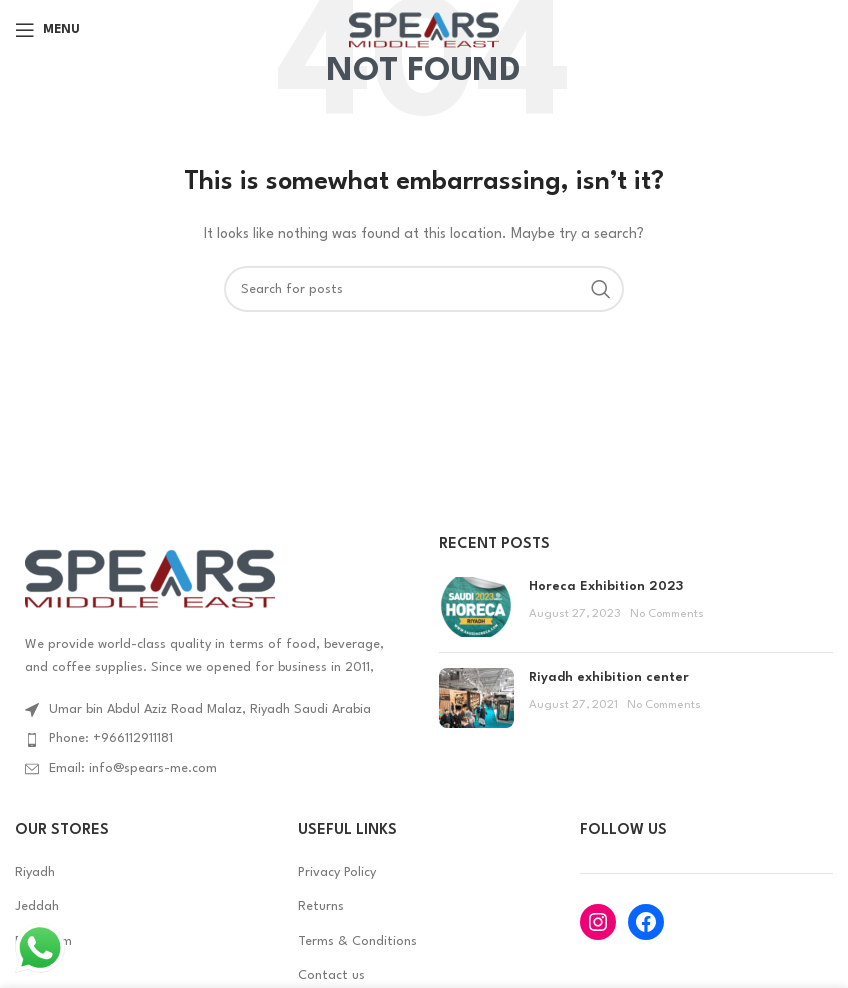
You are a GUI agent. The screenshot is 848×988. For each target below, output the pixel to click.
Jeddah (37, 906)
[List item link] (212, 739)
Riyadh (35, 872)
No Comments (667, 614)
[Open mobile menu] (47, 30)
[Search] (424, 289)
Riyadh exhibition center (609, 677)
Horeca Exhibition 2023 (606, 586)
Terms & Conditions (357, 941)
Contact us (331, 975)
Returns (321, 906)
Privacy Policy (337, 872)
